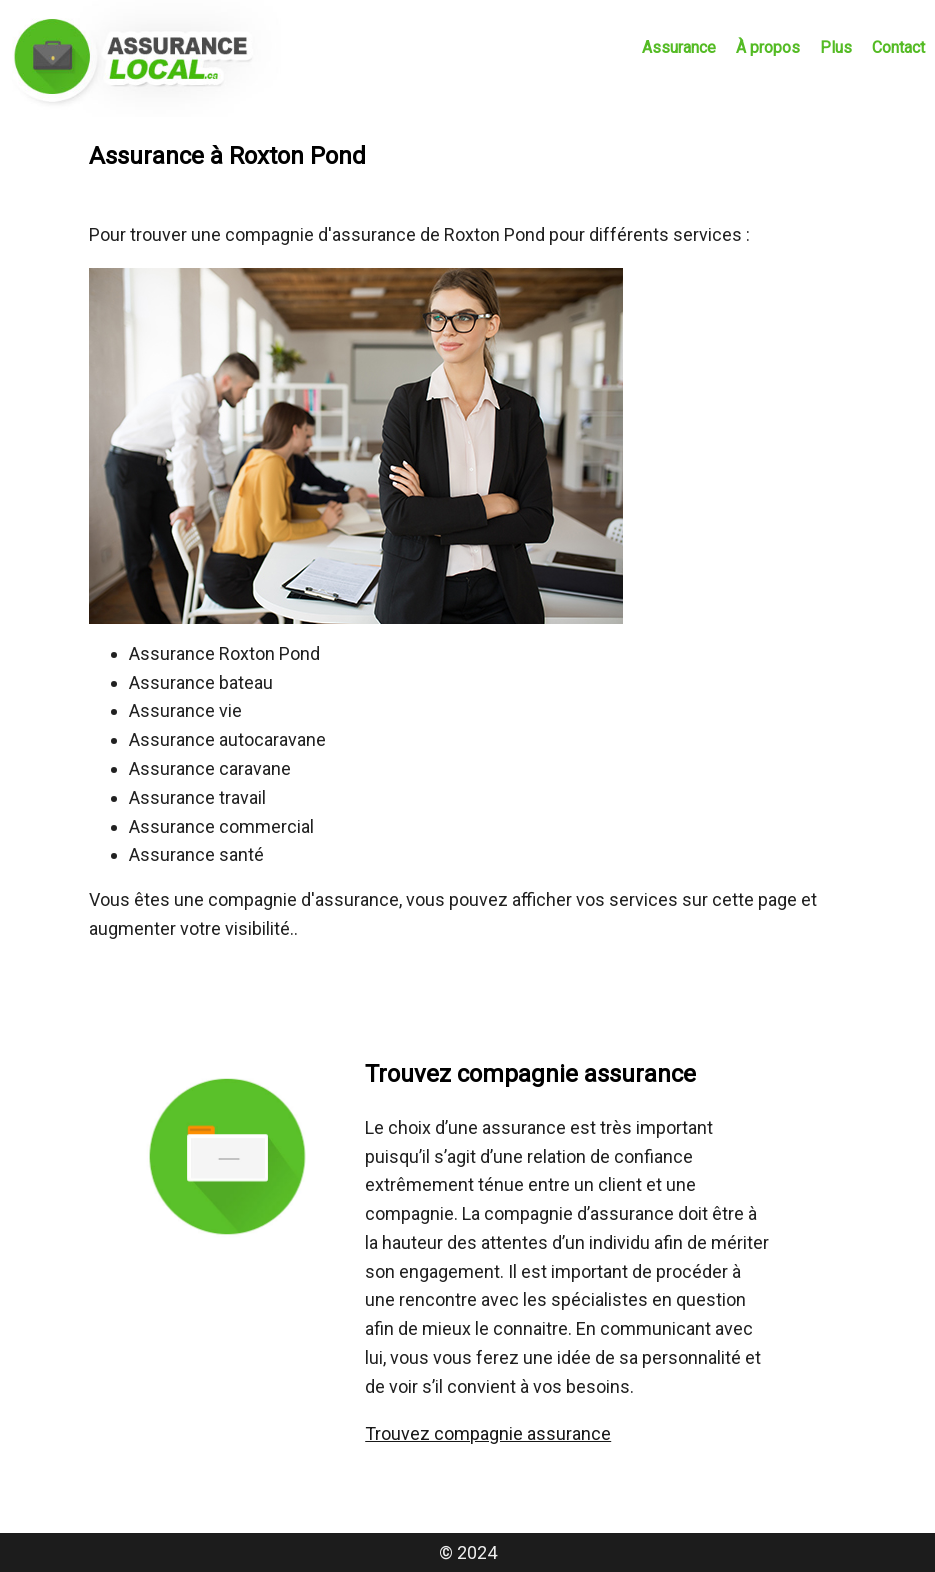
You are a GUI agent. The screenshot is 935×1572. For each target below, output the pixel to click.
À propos (768, 47)
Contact (898, 47)
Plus (836, 47)
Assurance (679, 47)
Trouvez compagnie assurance (488, 1433)
